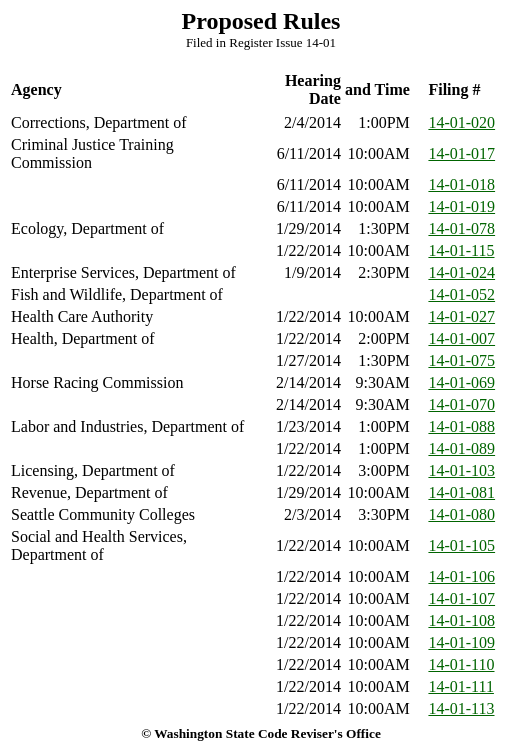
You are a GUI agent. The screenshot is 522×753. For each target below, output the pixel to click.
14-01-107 (461, 598)
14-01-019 (461, 206)
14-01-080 (461, 514)
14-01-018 (461, 184)
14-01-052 (461, 294)
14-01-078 (461, 228)
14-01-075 (461, 360)
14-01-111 (460, 686)
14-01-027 (461, 316)
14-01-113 (461, 708)
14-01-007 (461, 338)
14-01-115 (461, 250)
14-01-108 (461, 620)
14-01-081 (461, 492)
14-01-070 (461, 404)
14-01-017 (461, 153)
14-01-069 (461, 382)
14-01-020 (461, 122)
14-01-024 (461, 272)
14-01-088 (461, 426)
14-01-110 (461, 664)
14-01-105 (461, 545)
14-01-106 (461, 576)
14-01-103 (461, 470)
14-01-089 (461, 448)
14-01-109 (461, 642)
